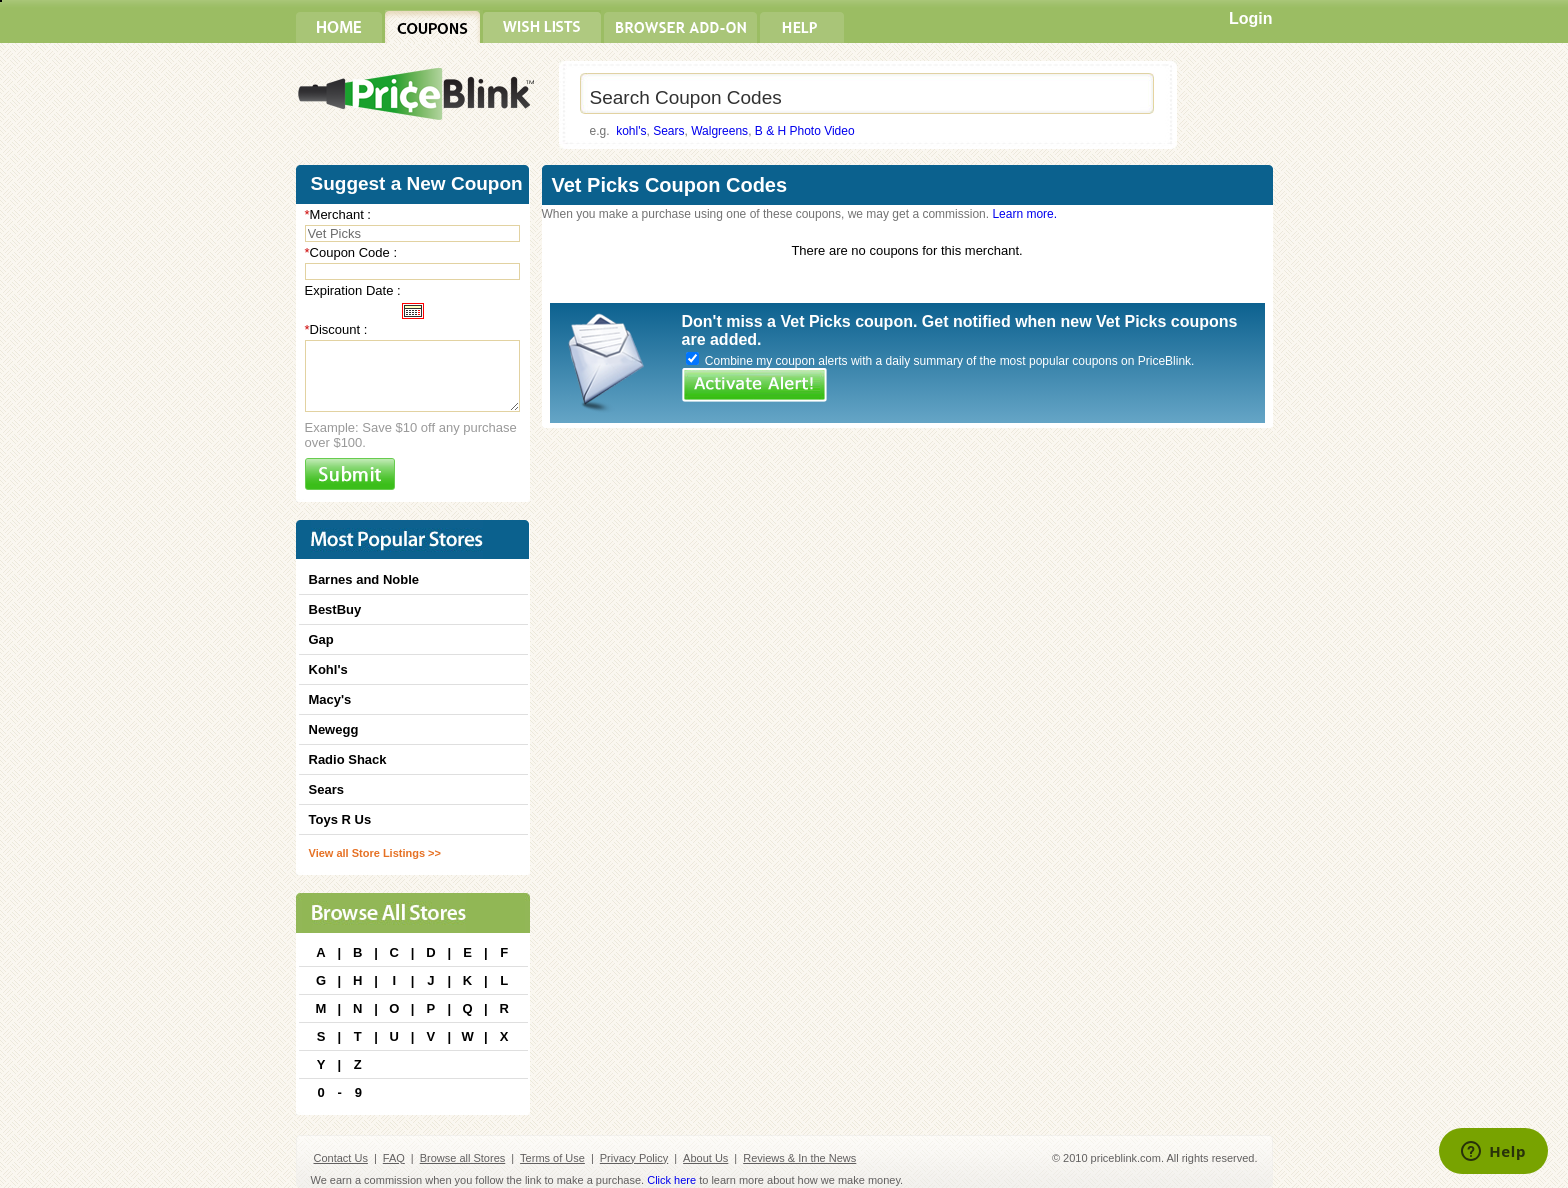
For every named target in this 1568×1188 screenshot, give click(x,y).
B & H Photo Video (805, 131)
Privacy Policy (634, 1158)
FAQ (394, 1158)
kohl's (631, 131)
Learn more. (1024, 214)
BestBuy (335, 609)
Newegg (334, 729)
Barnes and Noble (364, 579)
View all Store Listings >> (375, 853)
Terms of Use (552, 1158)
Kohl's (328, 669)
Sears (668, 131)
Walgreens (719, 131)
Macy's (330, 699)
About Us (705, 1158)
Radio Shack (348, 759)
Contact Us (341, 1158)
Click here (671, 1180)
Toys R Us (340, 819)
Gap (321, 639)
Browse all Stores (463, 1158)
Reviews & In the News (799, 1158)
